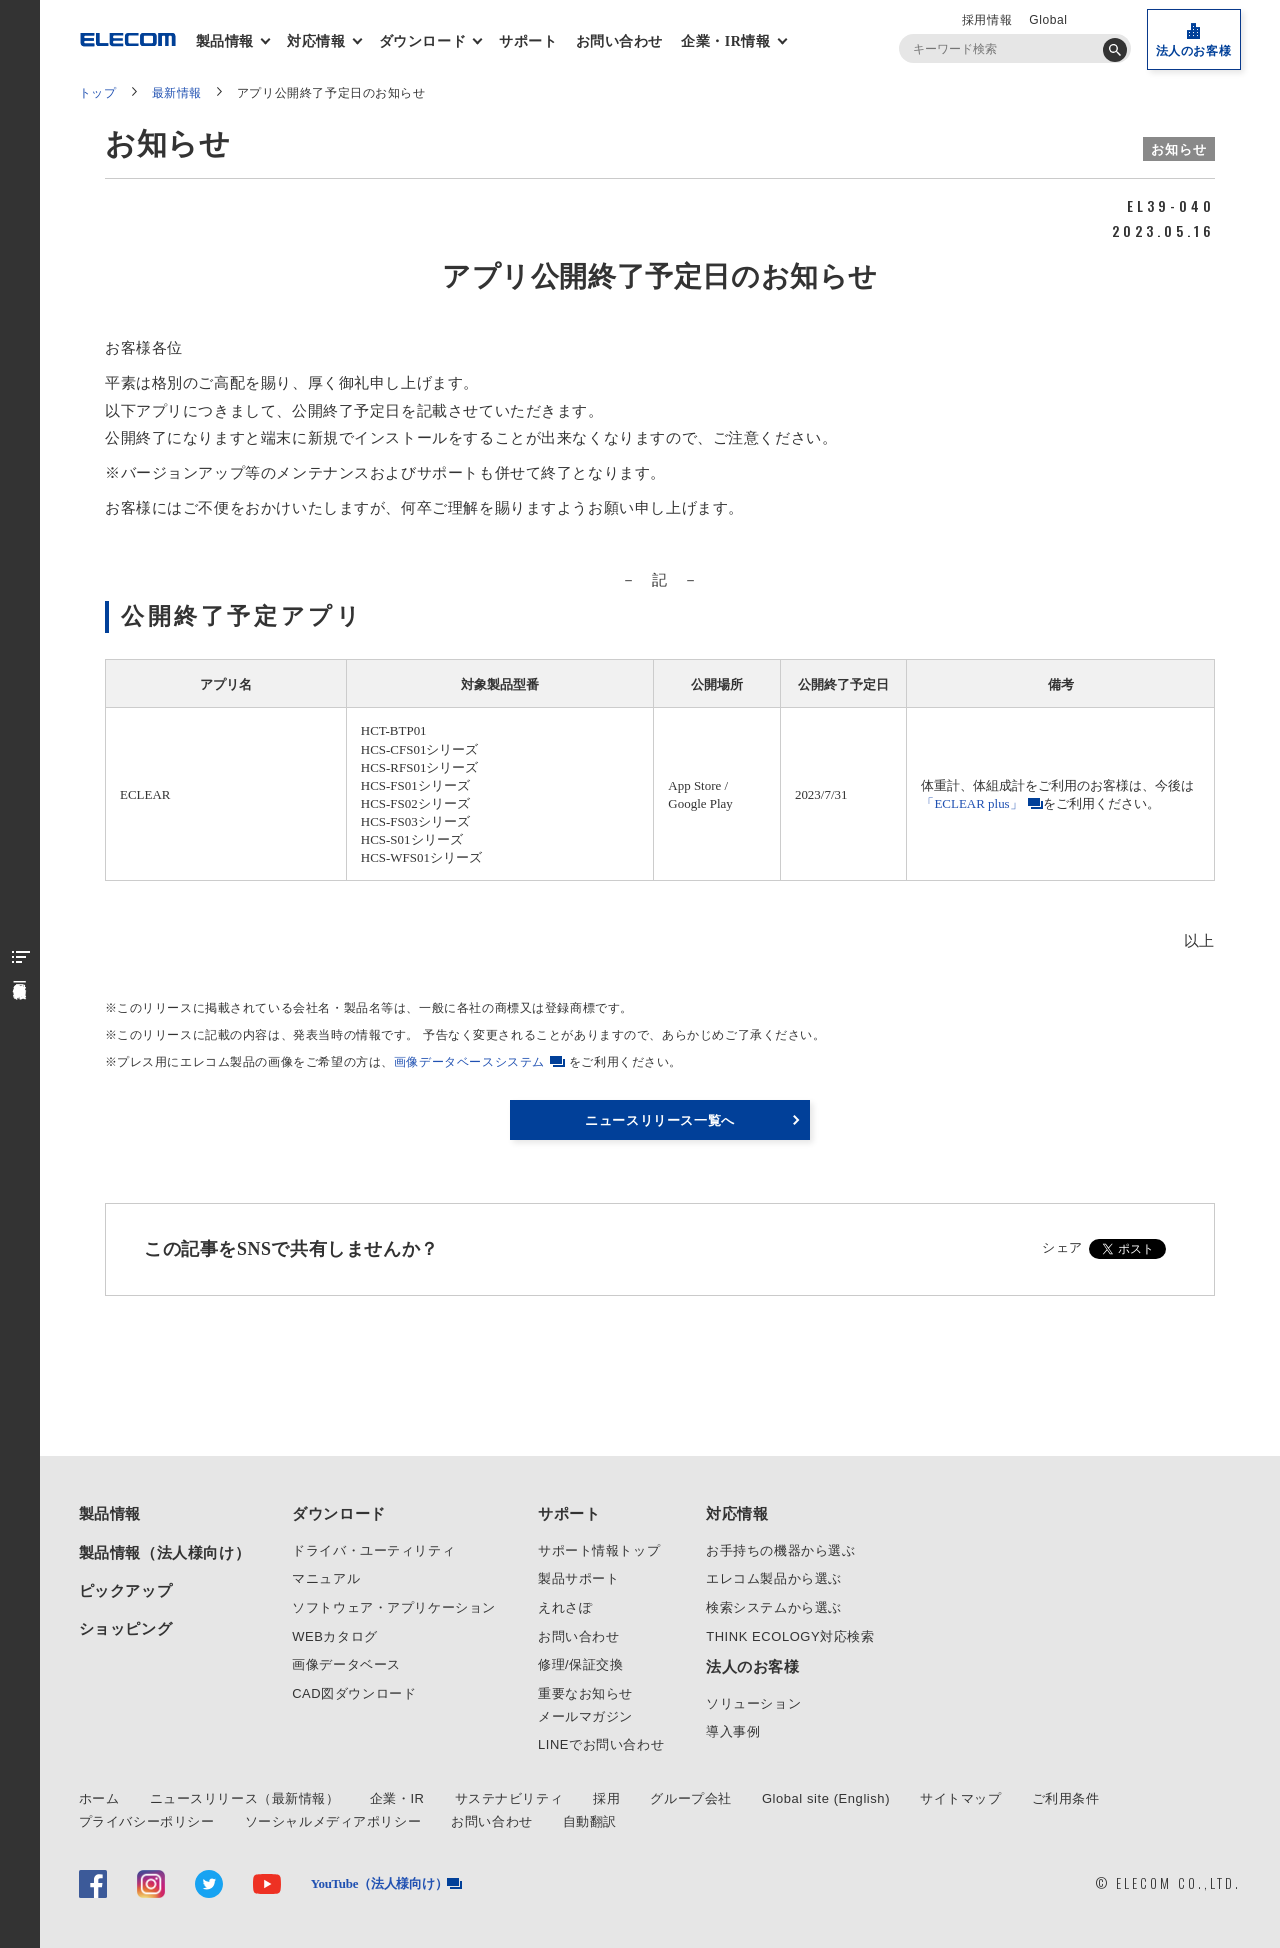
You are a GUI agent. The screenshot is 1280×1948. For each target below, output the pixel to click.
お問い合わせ (620, 41)
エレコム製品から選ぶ (774, 1578)
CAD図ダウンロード (354, 1693)
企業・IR (397, 1798)
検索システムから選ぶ (774, 1607)
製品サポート (579, 1578)
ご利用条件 (1066, 1798)
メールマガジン (585, 1716)
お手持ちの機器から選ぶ (780, 1550)
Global (1048, 20)
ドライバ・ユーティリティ (373, 1550)
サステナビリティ (509, 1798)
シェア (1062, 1247)
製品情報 (227, 41)
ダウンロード (425, 41)
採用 (606, 1798)
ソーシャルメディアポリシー (333, 1821)
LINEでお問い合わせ (601, 1744)
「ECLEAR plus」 (971, 803)
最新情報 (177, 93)
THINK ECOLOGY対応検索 (790, 1636)
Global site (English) (826, 1798)
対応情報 (318, 41)
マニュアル (326, 1578)
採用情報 (987, 20)
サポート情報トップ (599, 1550)
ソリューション (753, 1703)
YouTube (379, 1883)
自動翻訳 (590, 1821)
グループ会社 (691, 1798)
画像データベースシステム (469, 1062)
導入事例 (733, 1731)
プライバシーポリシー (147, 1821)
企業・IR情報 (728, 41)
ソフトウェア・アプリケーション (394, 1607)
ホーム (99, 1798)
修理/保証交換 (581, 1664)
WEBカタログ (335, 1636)
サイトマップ (961, 1798)
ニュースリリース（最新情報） (245, 1798)
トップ (98, 93)
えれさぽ (565, 1607)
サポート (528, 41)
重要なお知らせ (585, 1693)
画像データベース (346, 1664)
